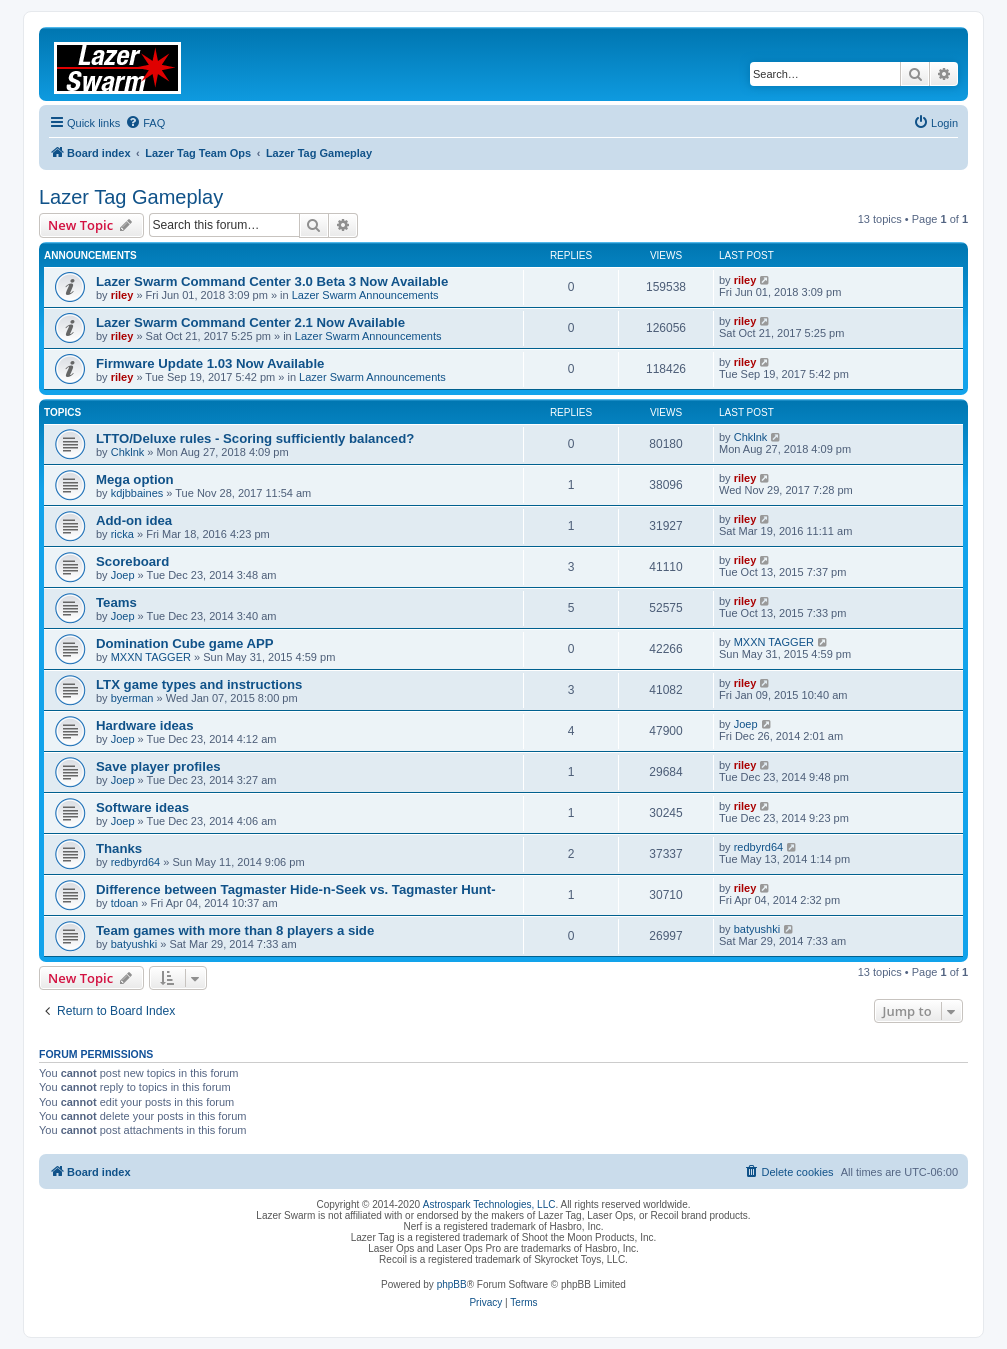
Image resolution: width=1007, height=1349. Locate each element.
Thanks (119, 848)
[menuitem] (145, 123)
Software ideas (142, 807)
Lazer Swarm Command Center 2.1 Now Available (250, 322)
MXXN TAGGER (151, 657)
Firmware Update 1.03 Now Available (210, 363)
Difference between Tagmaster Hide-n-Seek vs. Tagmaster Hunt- (296, 889)
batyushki (134, 944)
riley (122, 295)
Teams (116, 602)
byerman (132, 698)
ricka (122, 534)
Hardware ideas (145, 725)
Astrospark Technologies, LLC (489, 1204)
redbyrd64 (136, 862)
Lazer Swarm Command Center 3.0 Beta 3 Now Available (272, 281)
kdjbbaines (137, 493)
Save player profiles (158, 766)
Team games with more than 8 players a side (235, 930)
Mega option (135, 479)
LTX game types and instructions (199, 684)
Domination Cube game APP (185, 643)
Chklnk (128, 452)
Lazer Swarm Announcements (365, 295)
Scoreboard (132, 561)
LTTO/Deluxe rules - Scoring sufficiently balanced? (255, 438)
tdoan (125, 903)
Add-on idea (134, 520)
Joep (123, 575)
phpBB (452, 1284)
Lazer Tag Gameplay (131, 197)
